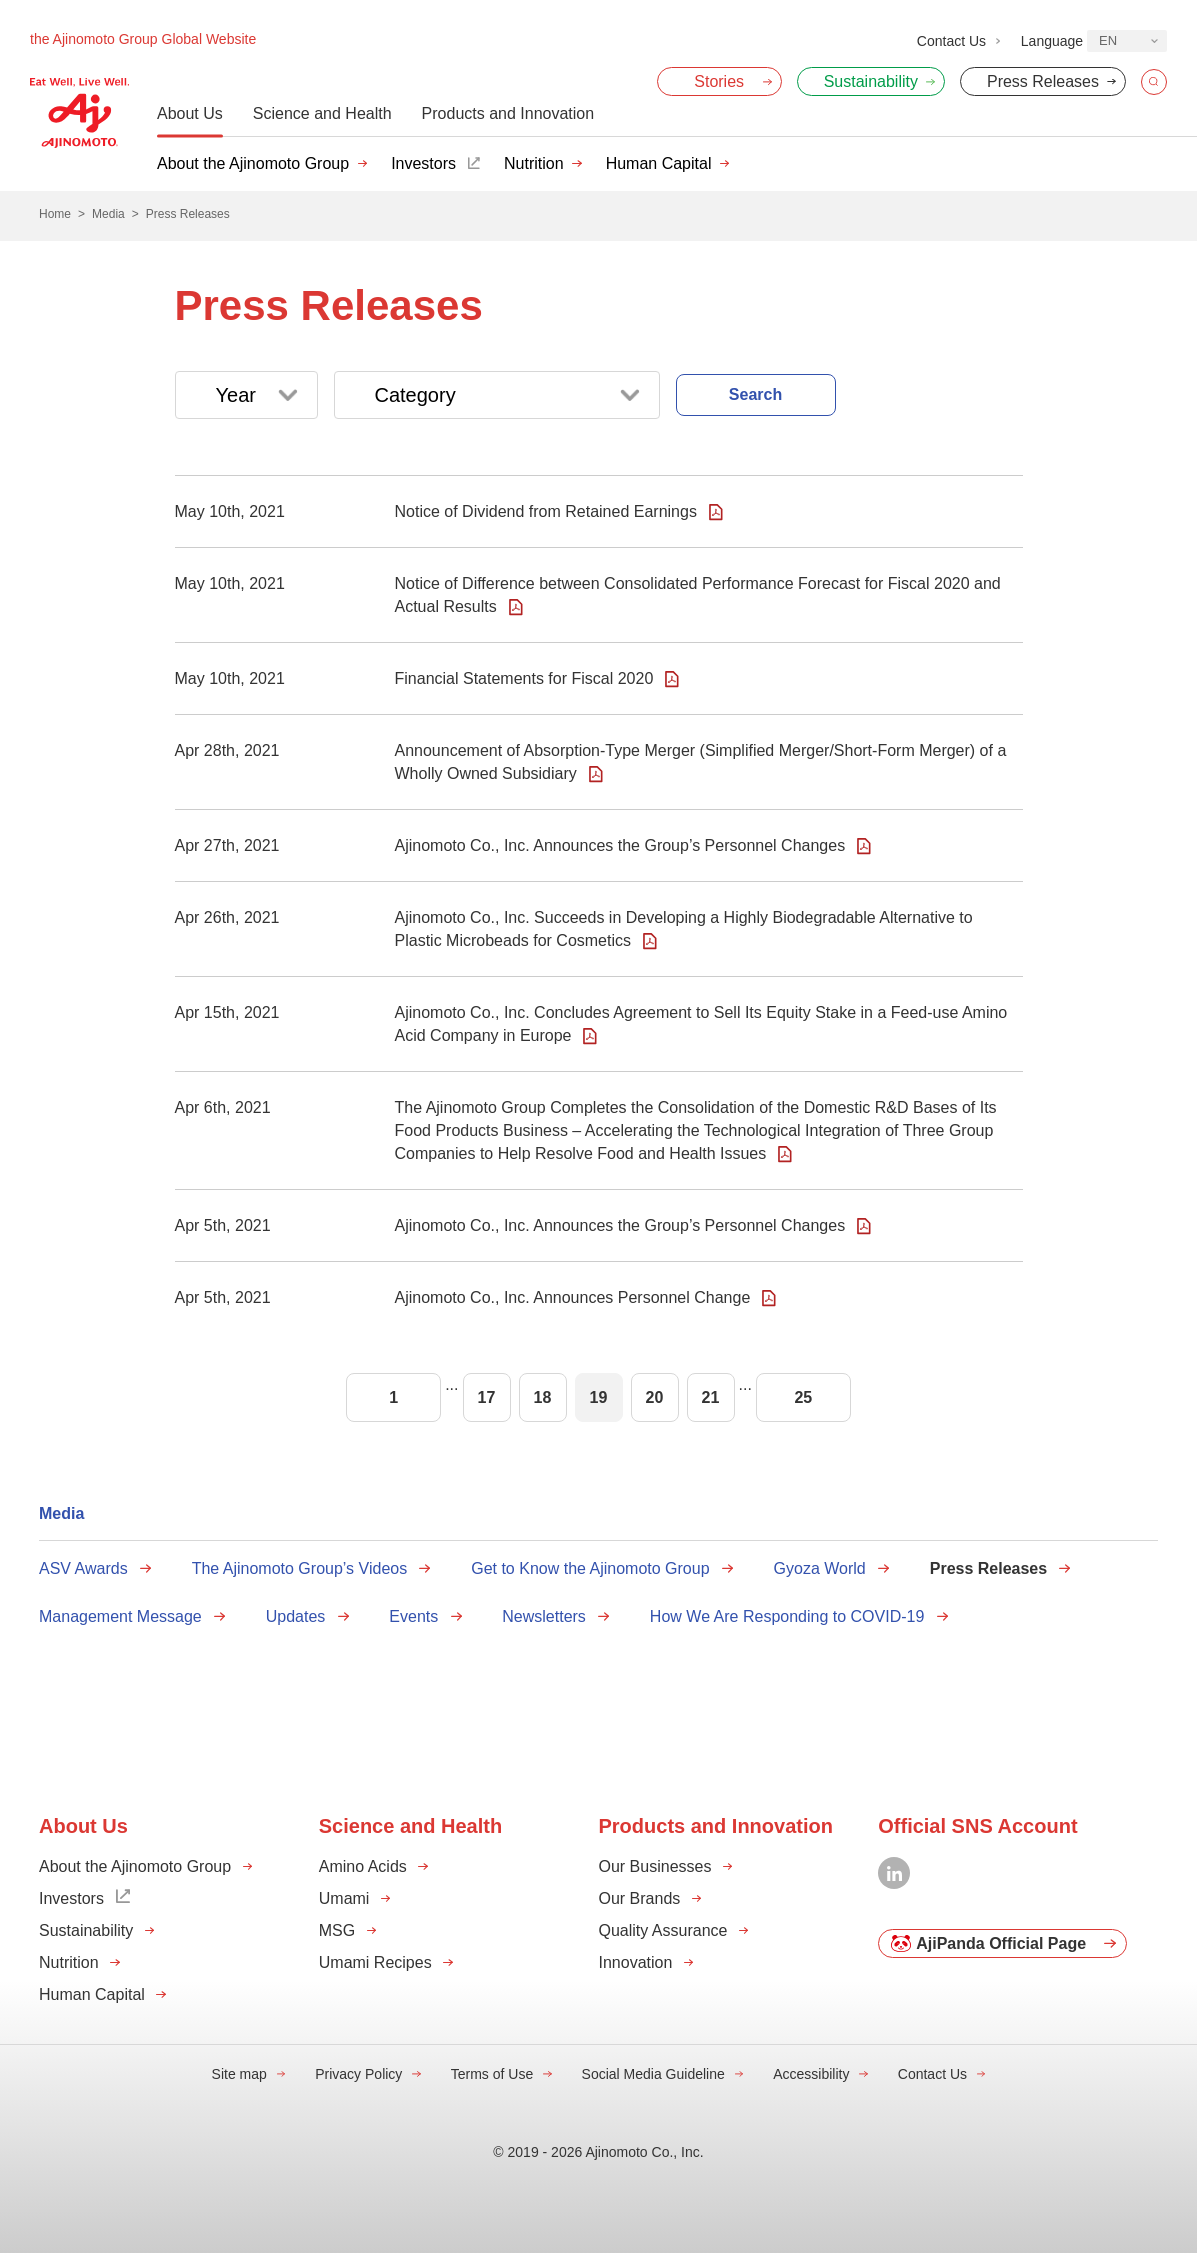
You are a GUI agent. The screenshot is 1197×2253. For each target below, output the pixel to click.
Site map (239, 2074)
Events (413, 1616)
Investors (423, 163)
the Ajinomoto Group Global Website (143, 39)
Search (755, 394)
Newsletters (544, 1616)
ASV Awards (83, 1568)
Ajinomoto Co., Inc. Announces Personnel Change (573, 1297)
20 (655, 1397)
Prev (290, 1397)
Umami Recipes (375, 1962)
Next (906, 1397)
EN (1108, 40)
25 (803, 1397)
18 (543, 1397)
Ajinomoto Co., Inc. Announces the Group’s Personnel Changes (620, 845)
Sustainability (86, 1930)
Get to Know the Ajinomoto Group (590, 1568)
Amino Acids (363, 1866)
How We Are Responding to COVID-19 (787, 1616)
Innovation (636, 1962)
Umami (344, 1898)
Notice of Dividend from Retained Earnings (546, 511)
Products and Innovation (508, 113)
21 (711, 1397)
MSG (337, 1930)
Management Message (120, 1616)
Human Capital (659, 163)
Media (61, 1513)
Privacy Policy (358, 2074)
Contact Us (932, 2074)
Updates (296, 1616)
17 (487, 1397)
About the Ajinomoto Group (253, 163)
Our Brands (640, 1898)
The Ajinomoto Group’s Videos (300, 1568)
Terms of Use (492, 2074)
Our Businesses (655, 1866)
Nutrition (534, 163)
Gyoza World (820, 1568)
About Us (190, 113)
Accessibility (811, 2074)
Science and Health (322, 113)
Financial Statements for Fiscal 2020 (524, 678)
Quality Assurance (663, 1930)
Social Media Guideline (653, 2074)
